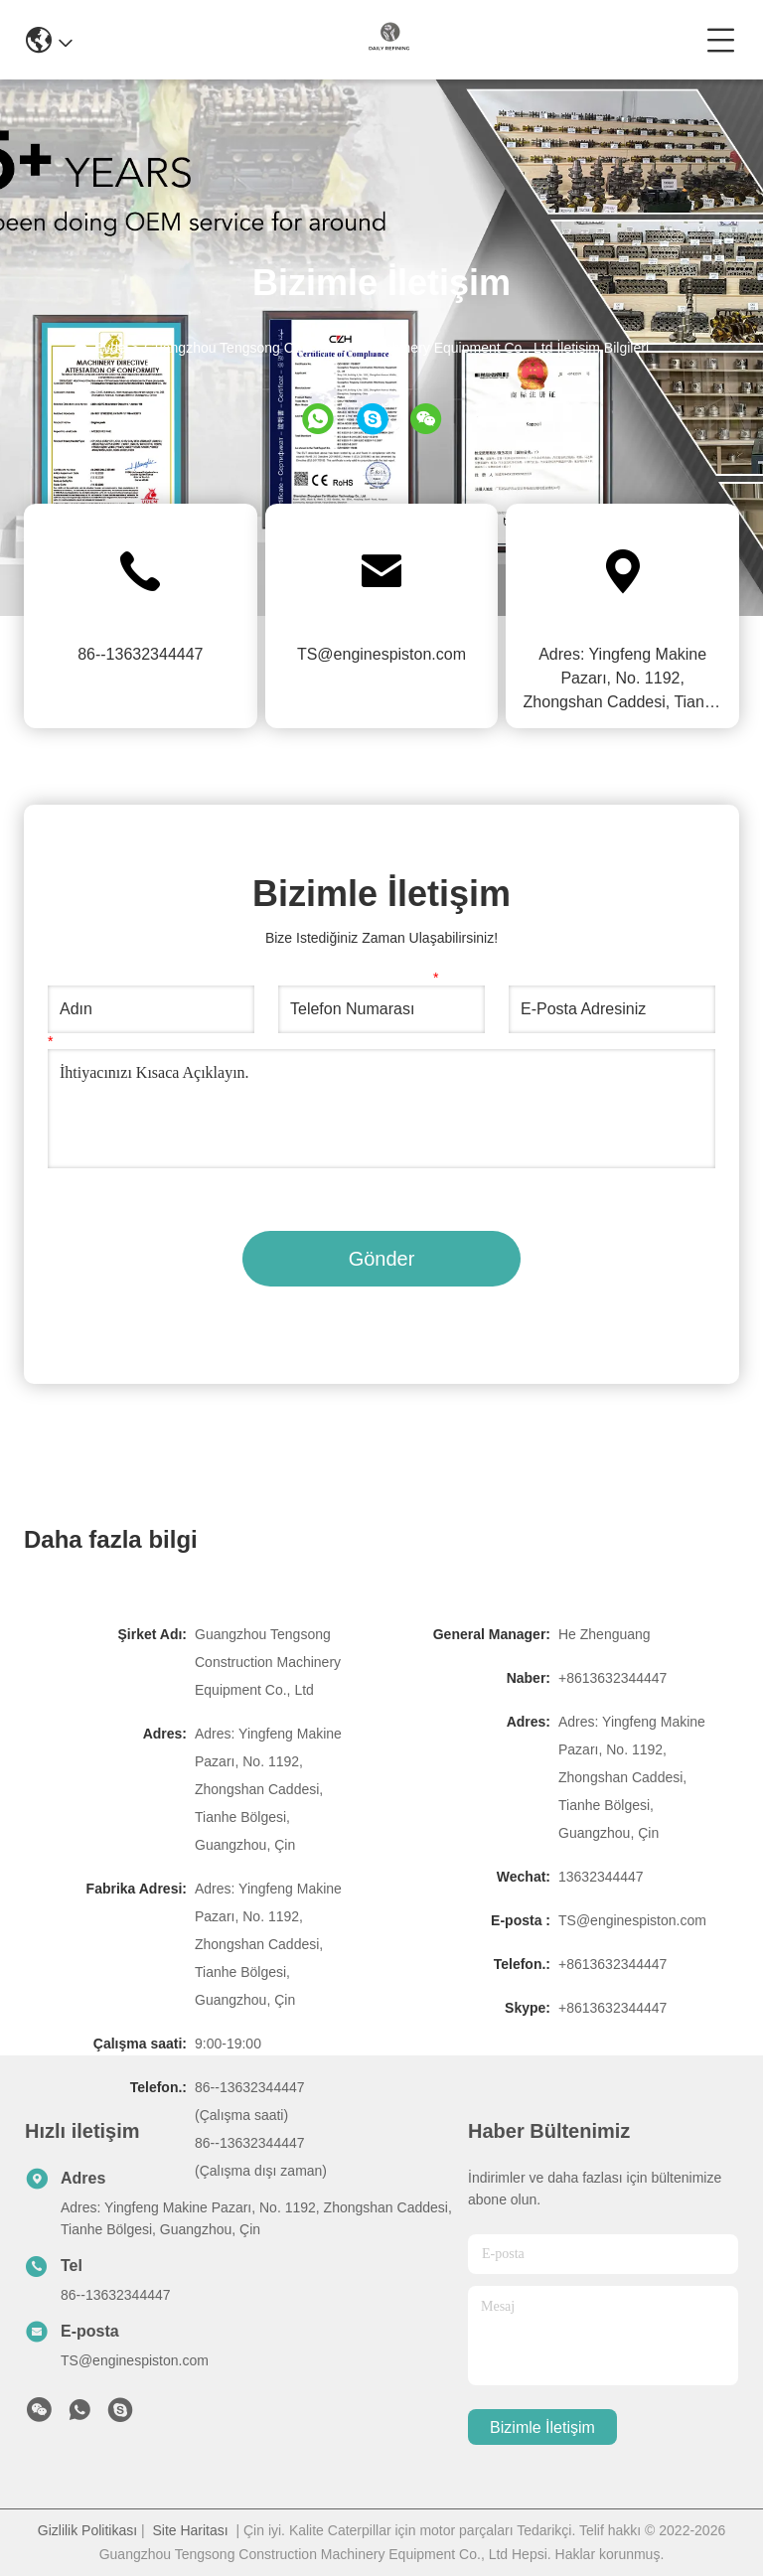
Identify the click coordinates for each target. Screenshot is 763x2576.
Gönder (382, 1259)
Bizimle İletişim (542, 2427)
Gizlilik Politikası (87, 2530)
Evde (110, 348)
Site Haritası (190, 2530)
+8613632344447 (612, 1678)
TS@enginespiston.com (381, 654)
